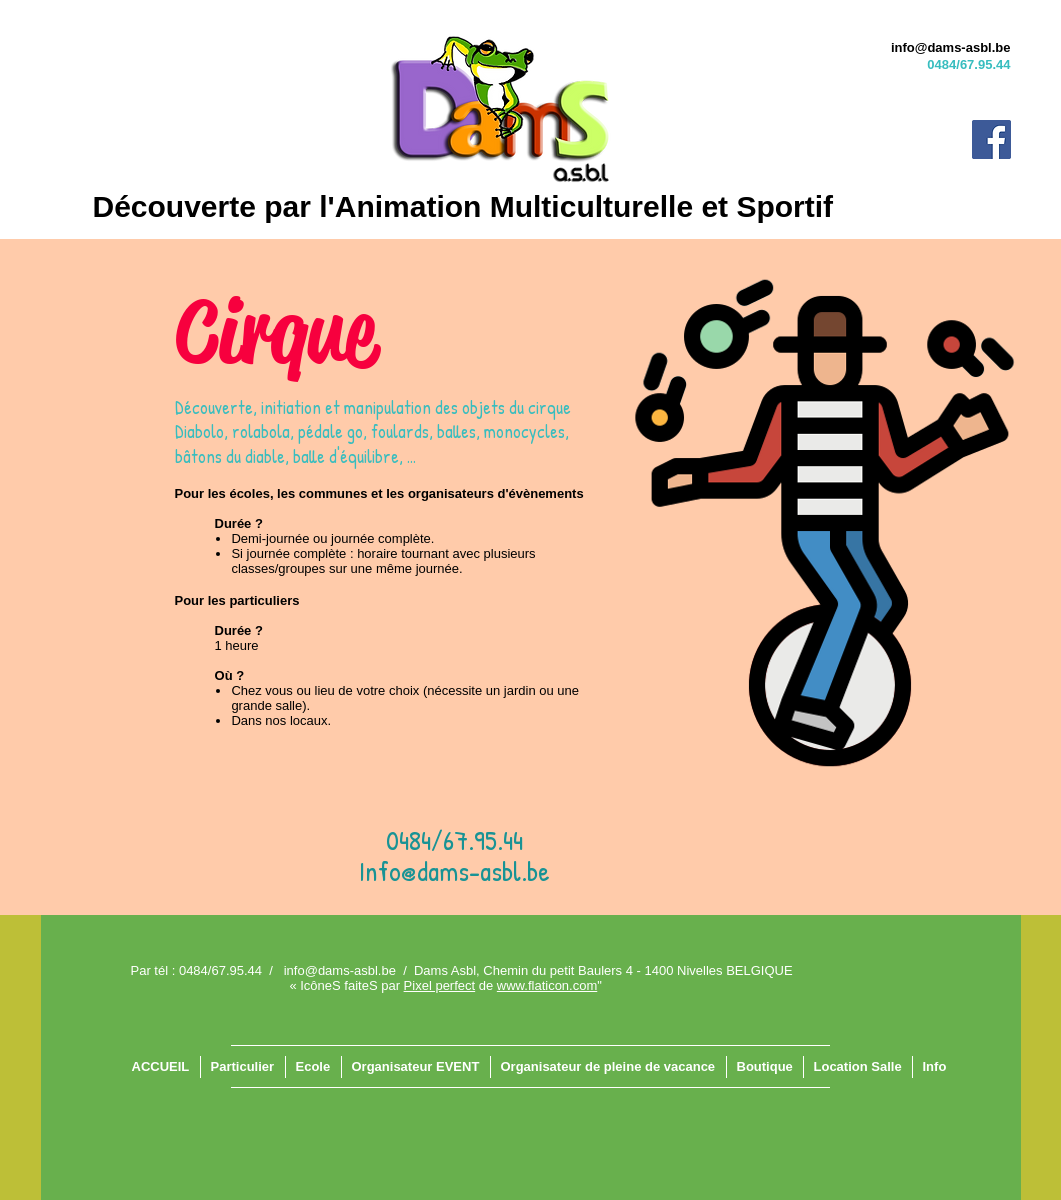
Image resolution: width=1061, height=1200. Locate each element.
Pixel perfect (440, 985)
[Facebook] (991, 139)
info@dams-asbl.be (951, 47)
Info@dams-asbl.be (454, 871)
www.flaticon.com (547, 985)
